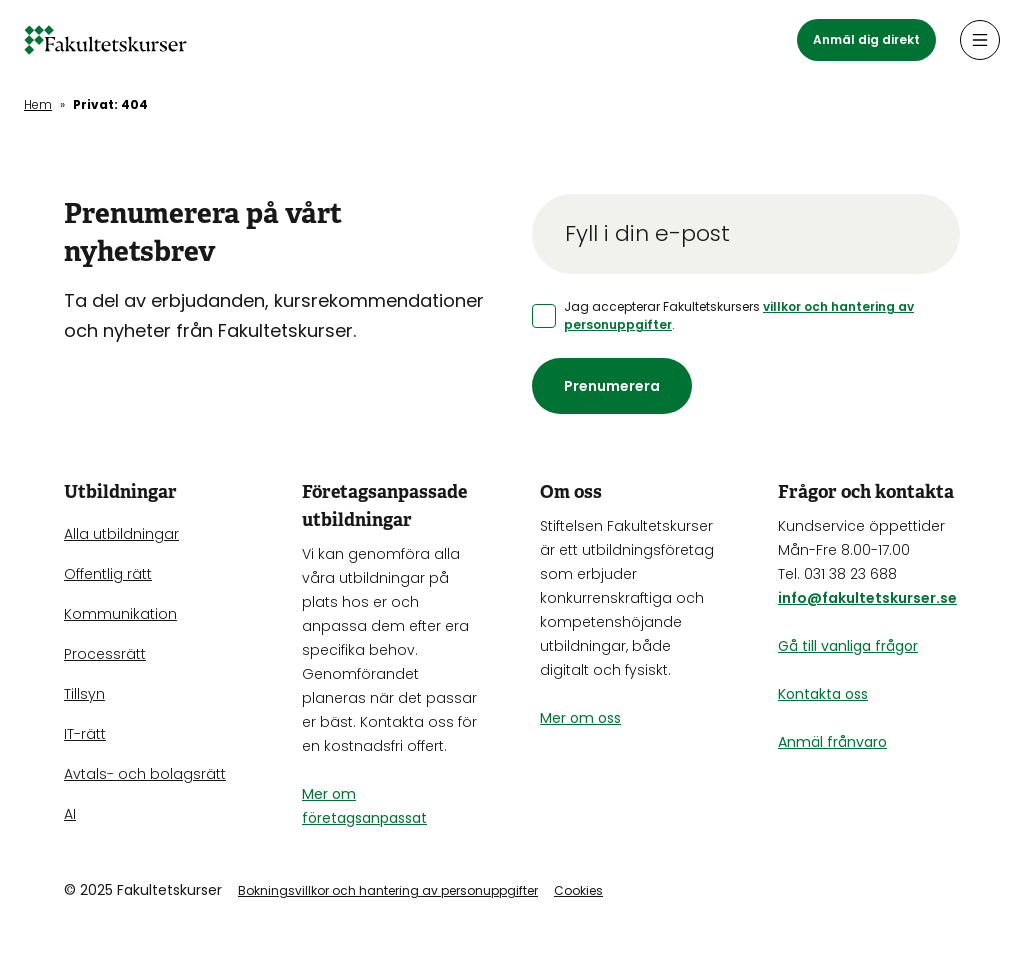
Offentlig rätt (108, 574)
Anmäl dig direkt (866, 39)
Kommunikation (120, 614)
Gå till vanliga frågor (848, 646)
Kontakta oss (823, 694)
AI (70, 814)
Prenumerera (612, 386)
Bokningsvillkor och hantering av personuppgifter (388, 890)
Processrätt (105, 654)
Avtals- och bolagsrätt (145, 774)
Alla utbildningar (121, 534)
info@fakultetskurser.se (867, 598)
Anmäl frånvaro (832, 742)
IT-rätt (85, 734)
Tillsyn (84, 694)
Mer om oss (580, 718)
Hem (38, 104)
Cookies (578, 890)
